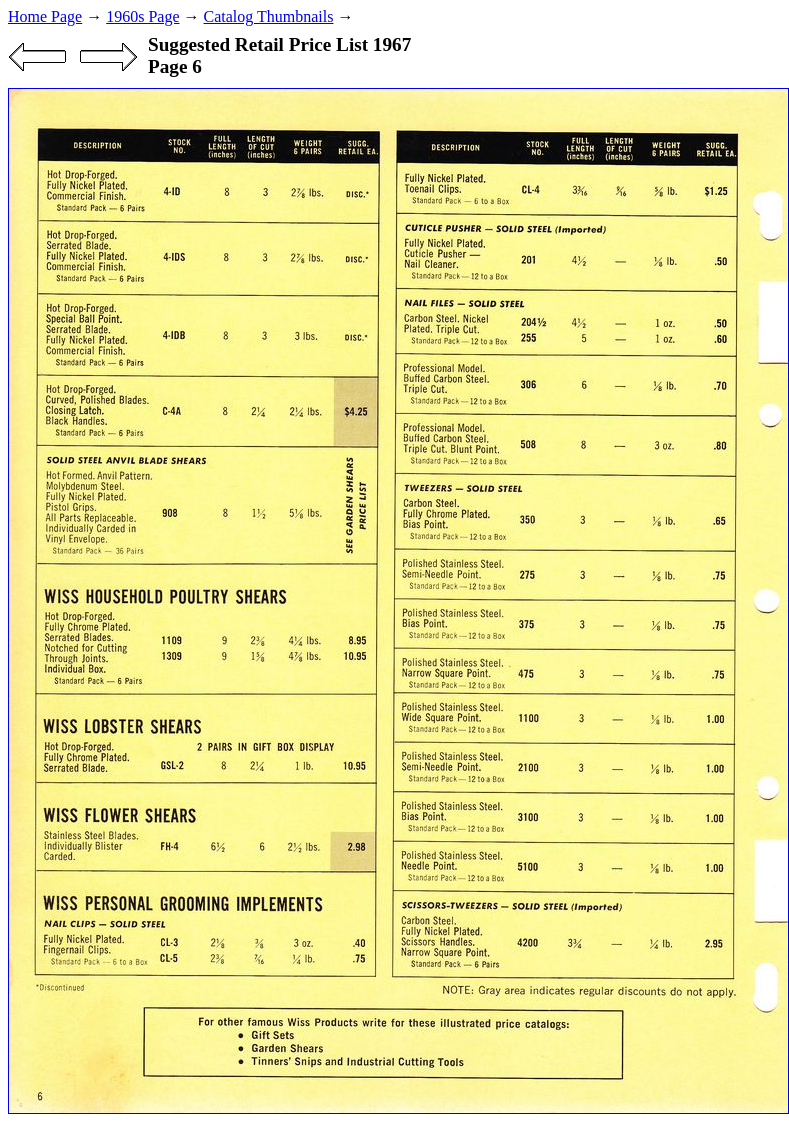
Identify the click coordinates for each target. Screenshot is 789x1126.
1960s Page (142, 16)
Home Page (45, 16)
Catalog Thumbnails (269, 16)
